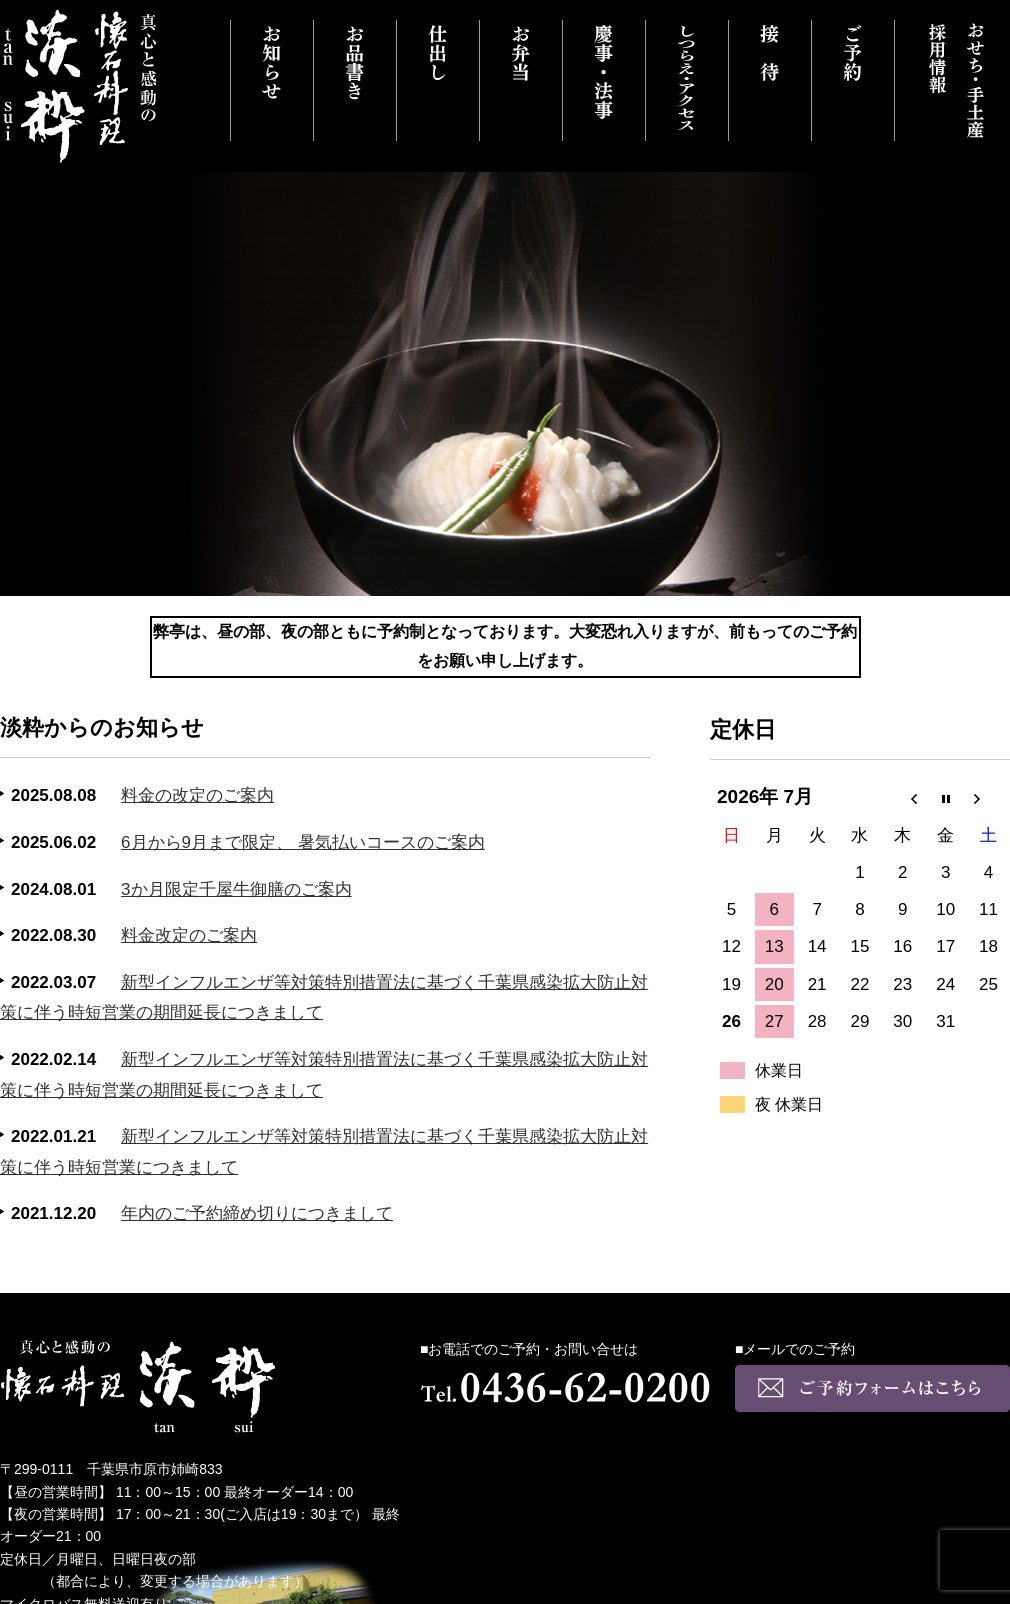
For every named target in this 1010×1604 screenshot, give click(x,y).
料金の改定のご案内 (197, 795)
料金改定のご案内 (189, 935)
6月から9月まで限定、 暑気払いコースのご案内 (303, 842)
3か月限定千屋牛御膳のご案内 (236, 889)
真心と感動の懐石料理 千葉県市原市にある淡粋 (80, 87)
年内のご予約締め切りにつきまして (257, 1213)
